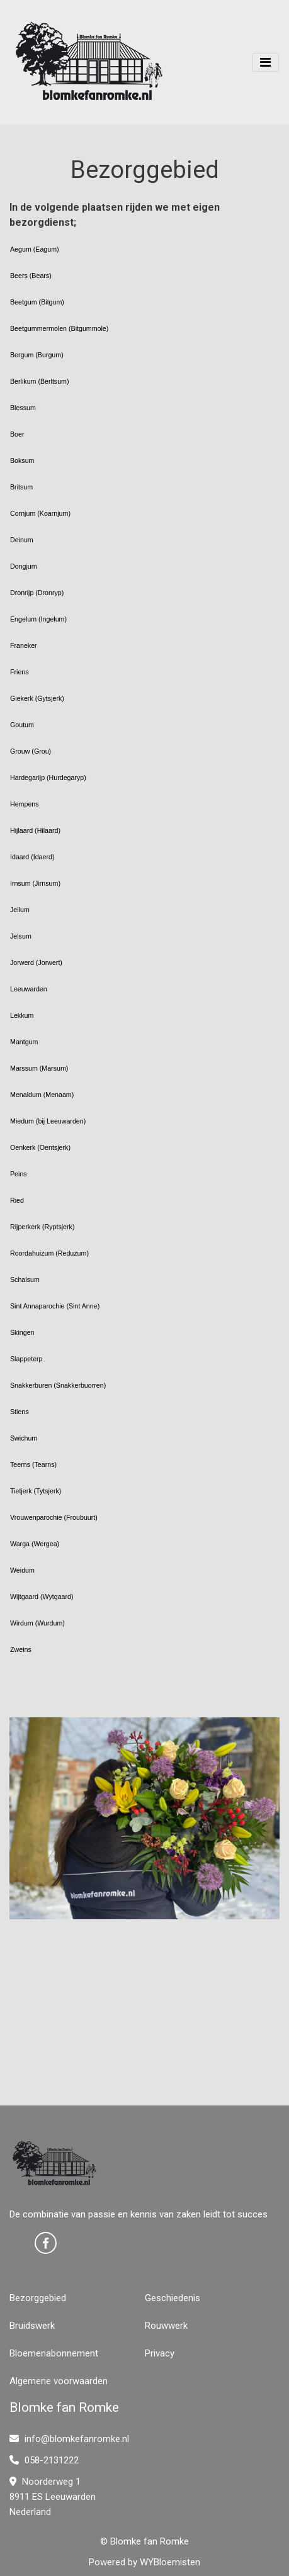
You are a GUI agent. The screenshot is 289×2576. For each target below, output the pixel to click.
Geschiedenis (172, 2298)
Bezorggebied (37, 2298)
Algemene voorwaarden (58, 2381)
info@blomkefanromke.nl (69, 2439)
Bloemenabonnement (53, 2353)
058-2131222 (44, 2460)
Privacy (159, 2353)
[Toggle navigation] (265, 62)
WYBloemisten (170, 2562)
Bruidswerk (32, 2325)
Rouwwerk (166, 2325)
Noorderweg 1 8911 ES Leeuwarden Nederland (52, 2496)
